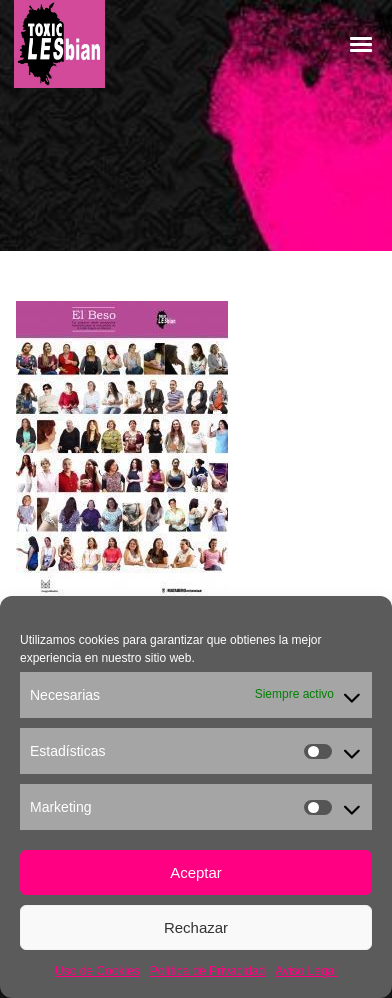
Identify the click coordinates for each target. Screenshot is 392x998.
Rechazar (196, 927)
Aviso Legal (306, 971)
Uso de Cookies (97, 971)
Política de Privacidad (207, 971)
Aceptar (196, 872)
